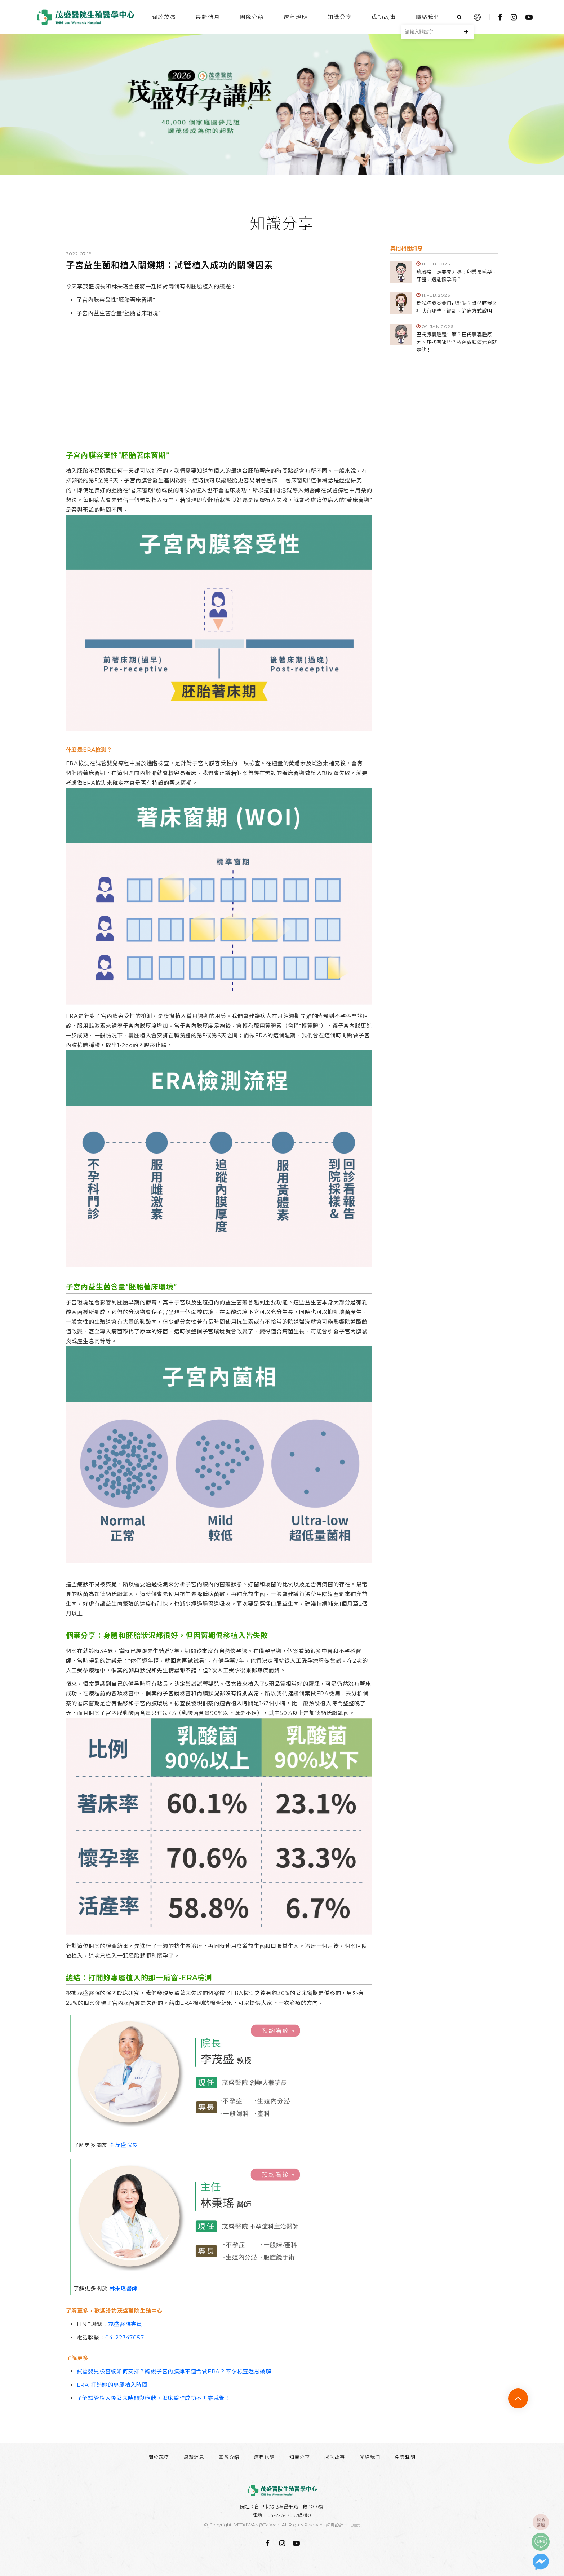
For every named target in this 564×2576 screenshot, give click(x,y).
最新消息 (208, 17)
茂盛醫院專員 (125, 2324)
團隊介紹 (252, 17)
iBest (354, 2525)
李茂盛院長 (123, 2144)
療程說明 (296, 17)
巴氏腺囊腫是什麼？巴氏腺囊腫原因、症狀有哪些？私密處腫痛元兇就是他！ (456, 342)
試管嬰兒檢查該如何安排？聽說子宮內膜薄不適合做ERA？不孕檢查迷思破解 (174, 2371)
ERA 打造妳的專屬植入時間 (112, 2384)
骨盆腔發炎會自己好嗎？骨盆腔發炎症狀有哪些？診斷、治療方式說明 (456, 307)
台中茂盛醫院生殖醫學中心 (86, 17)
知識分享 (340, 17)
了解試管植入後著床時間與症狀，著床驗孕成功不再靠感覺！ (154, 2398)
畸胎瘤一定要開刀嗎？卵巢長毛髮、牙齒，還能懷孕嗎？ (456, 276)
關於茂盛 (164, 17)
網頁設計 (335, 2525)
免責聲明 (405, 2457)
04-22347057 (124, 2337)
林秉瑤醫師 (123, 2288)
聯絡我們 (428, 17)
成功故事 (384, 17)
